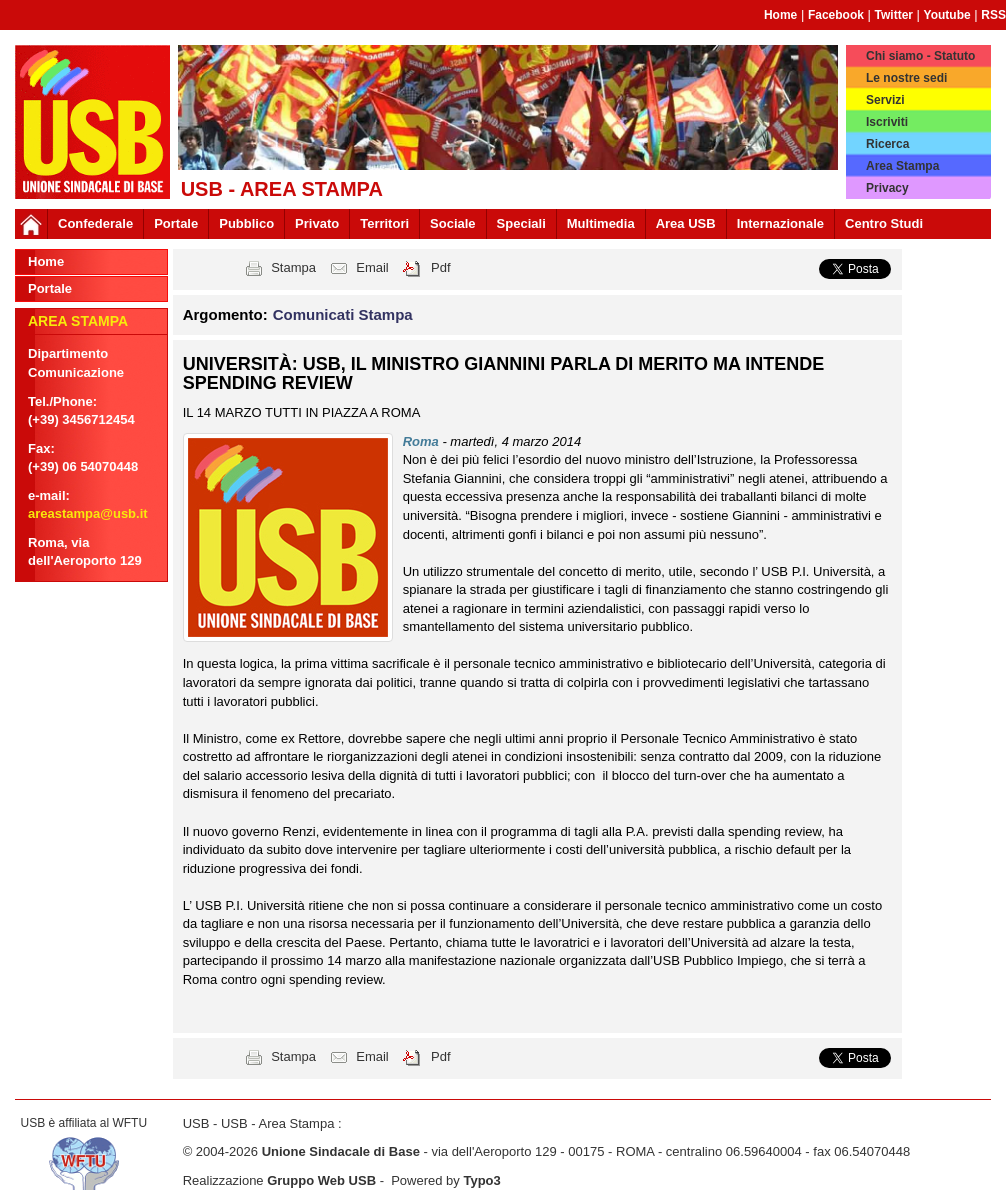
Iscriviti (887, 122)
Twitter (894, 15)
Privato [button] (317, 223)
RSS (993, 15)
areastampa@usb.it (88, 513)
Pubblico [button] (246, 223)
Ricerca (887, 144)
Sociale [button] (453, 223)
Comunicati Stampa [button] (343, 314)
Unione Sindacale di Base (341, 1151)
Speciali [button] (521, 223)
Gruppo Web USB (321, 1180)
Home (780, 15)
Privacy (887, 188)
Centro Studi (884, 223)
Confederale (95, 223)
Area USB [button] (686, 223)
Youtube (947, 15)
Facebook (836, 15)
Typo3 (481, 1180)
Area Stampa (902, 166)
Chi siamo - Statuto (920, 56)
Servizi (885, 100)
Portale (176, 223)
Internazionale (780, 223)
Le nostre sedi (906, 78)
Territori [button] (384, 223)
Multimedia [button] (601, 223)
